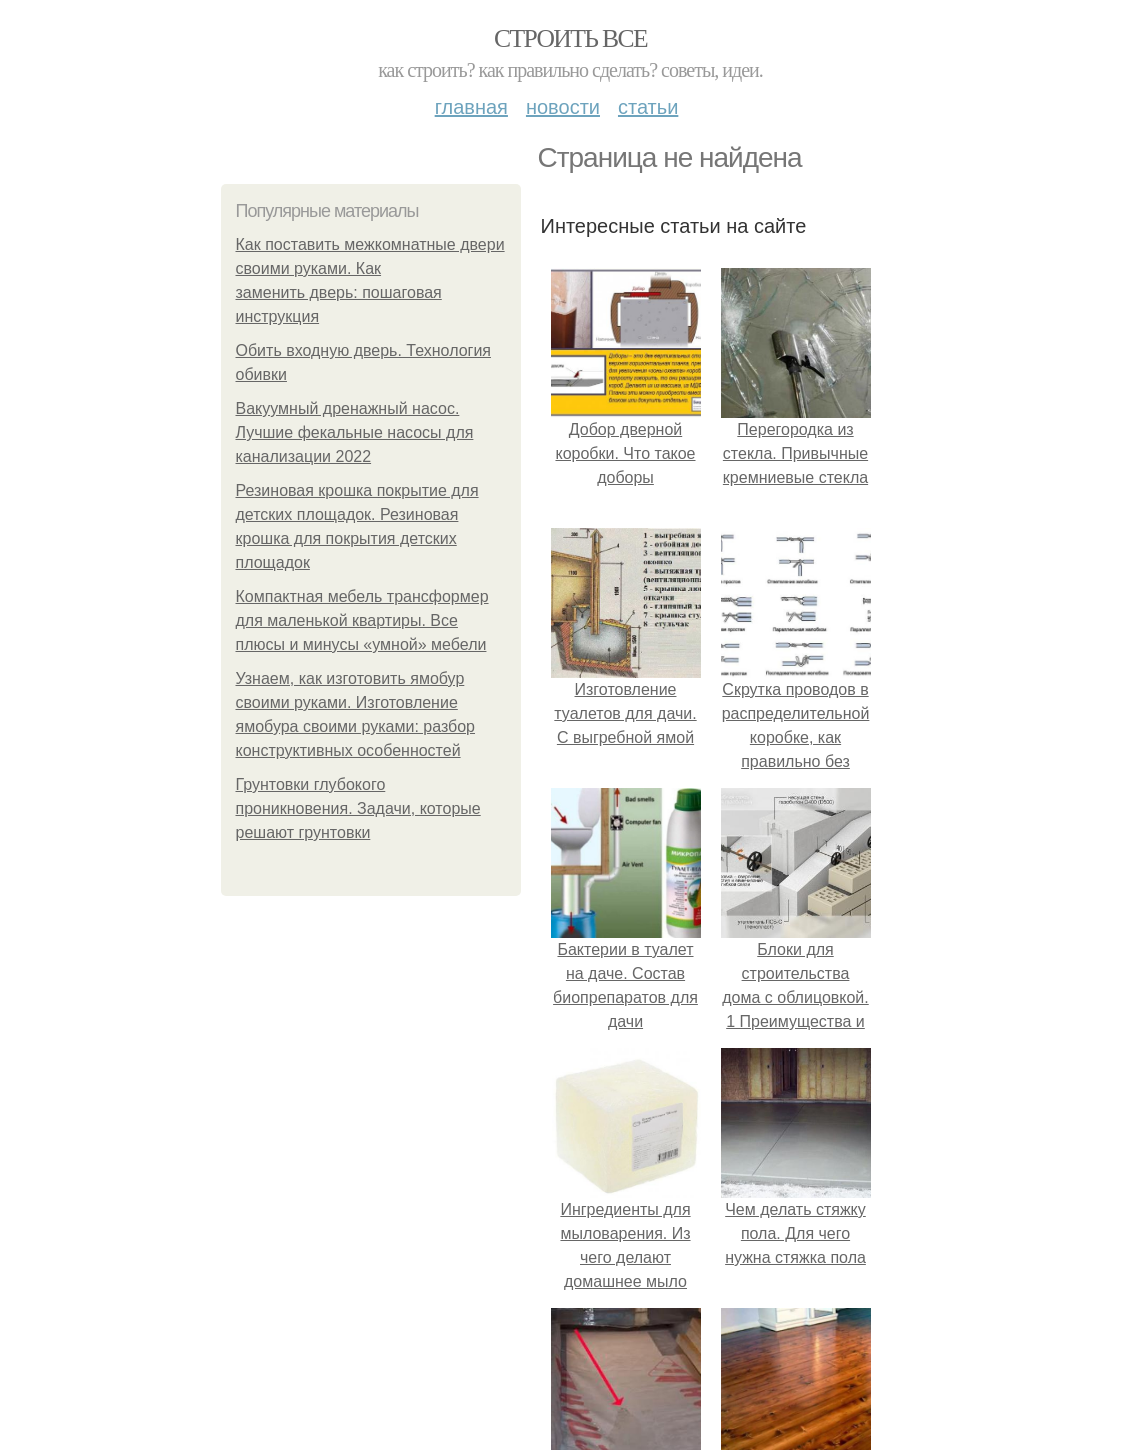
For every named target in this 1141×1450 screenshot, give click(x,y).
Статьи (648, 107)
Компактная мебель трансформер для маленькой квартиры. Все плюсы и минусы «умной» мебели (362, 620)
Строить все (570, 38)
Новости (563, 107)
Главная (471, 107)
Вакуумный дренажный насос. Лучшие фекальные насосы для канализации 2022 (355, 432)
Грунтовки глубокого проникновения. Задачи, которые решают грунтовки (358, 808)
